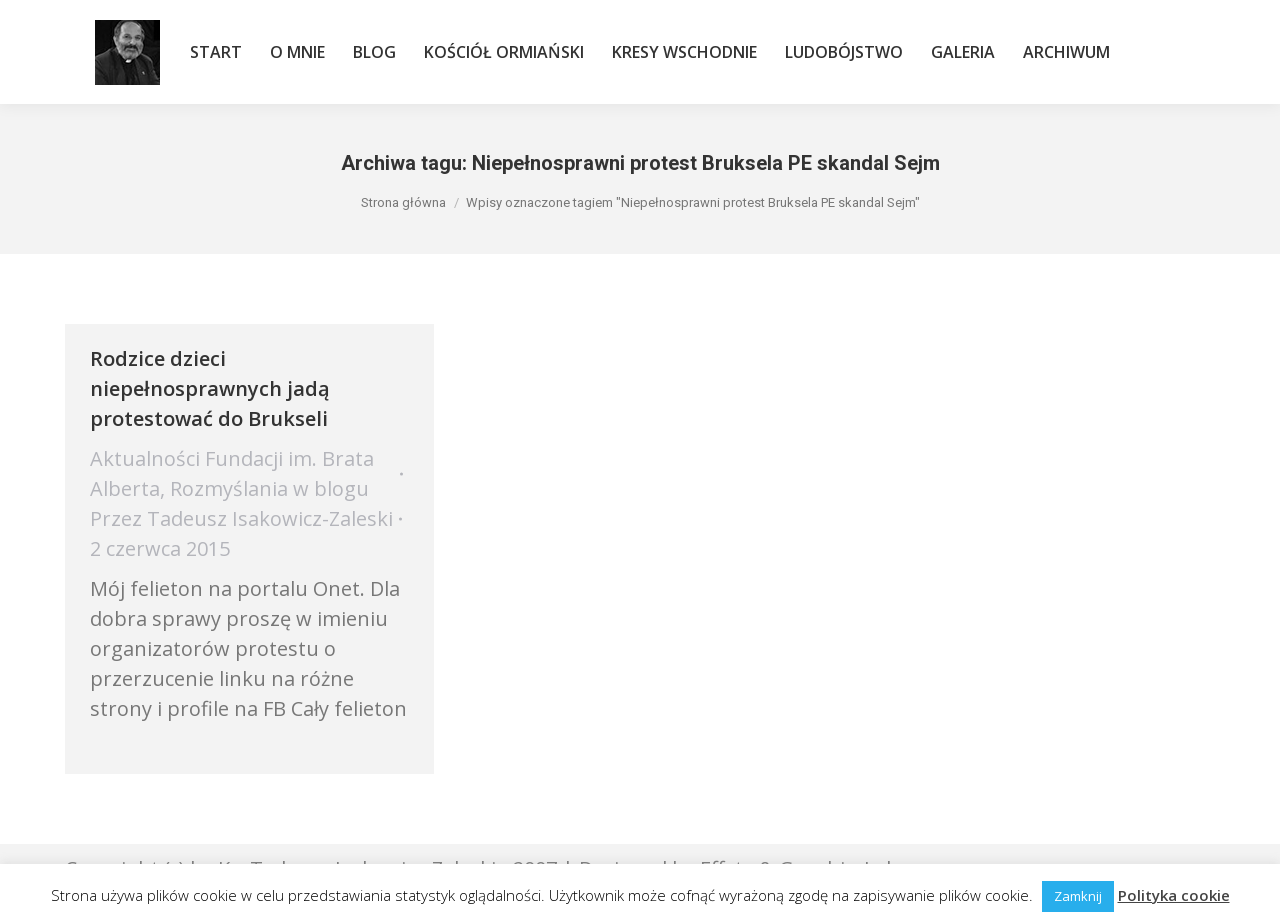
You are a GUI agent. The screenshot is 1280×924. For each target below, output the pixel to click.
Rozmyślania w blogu (269, 488)
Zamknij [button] (1078, 896)
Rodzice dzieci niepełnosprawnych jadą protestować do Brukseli (210, 388)
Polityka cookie (1174, 895)
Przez (241, 518)
